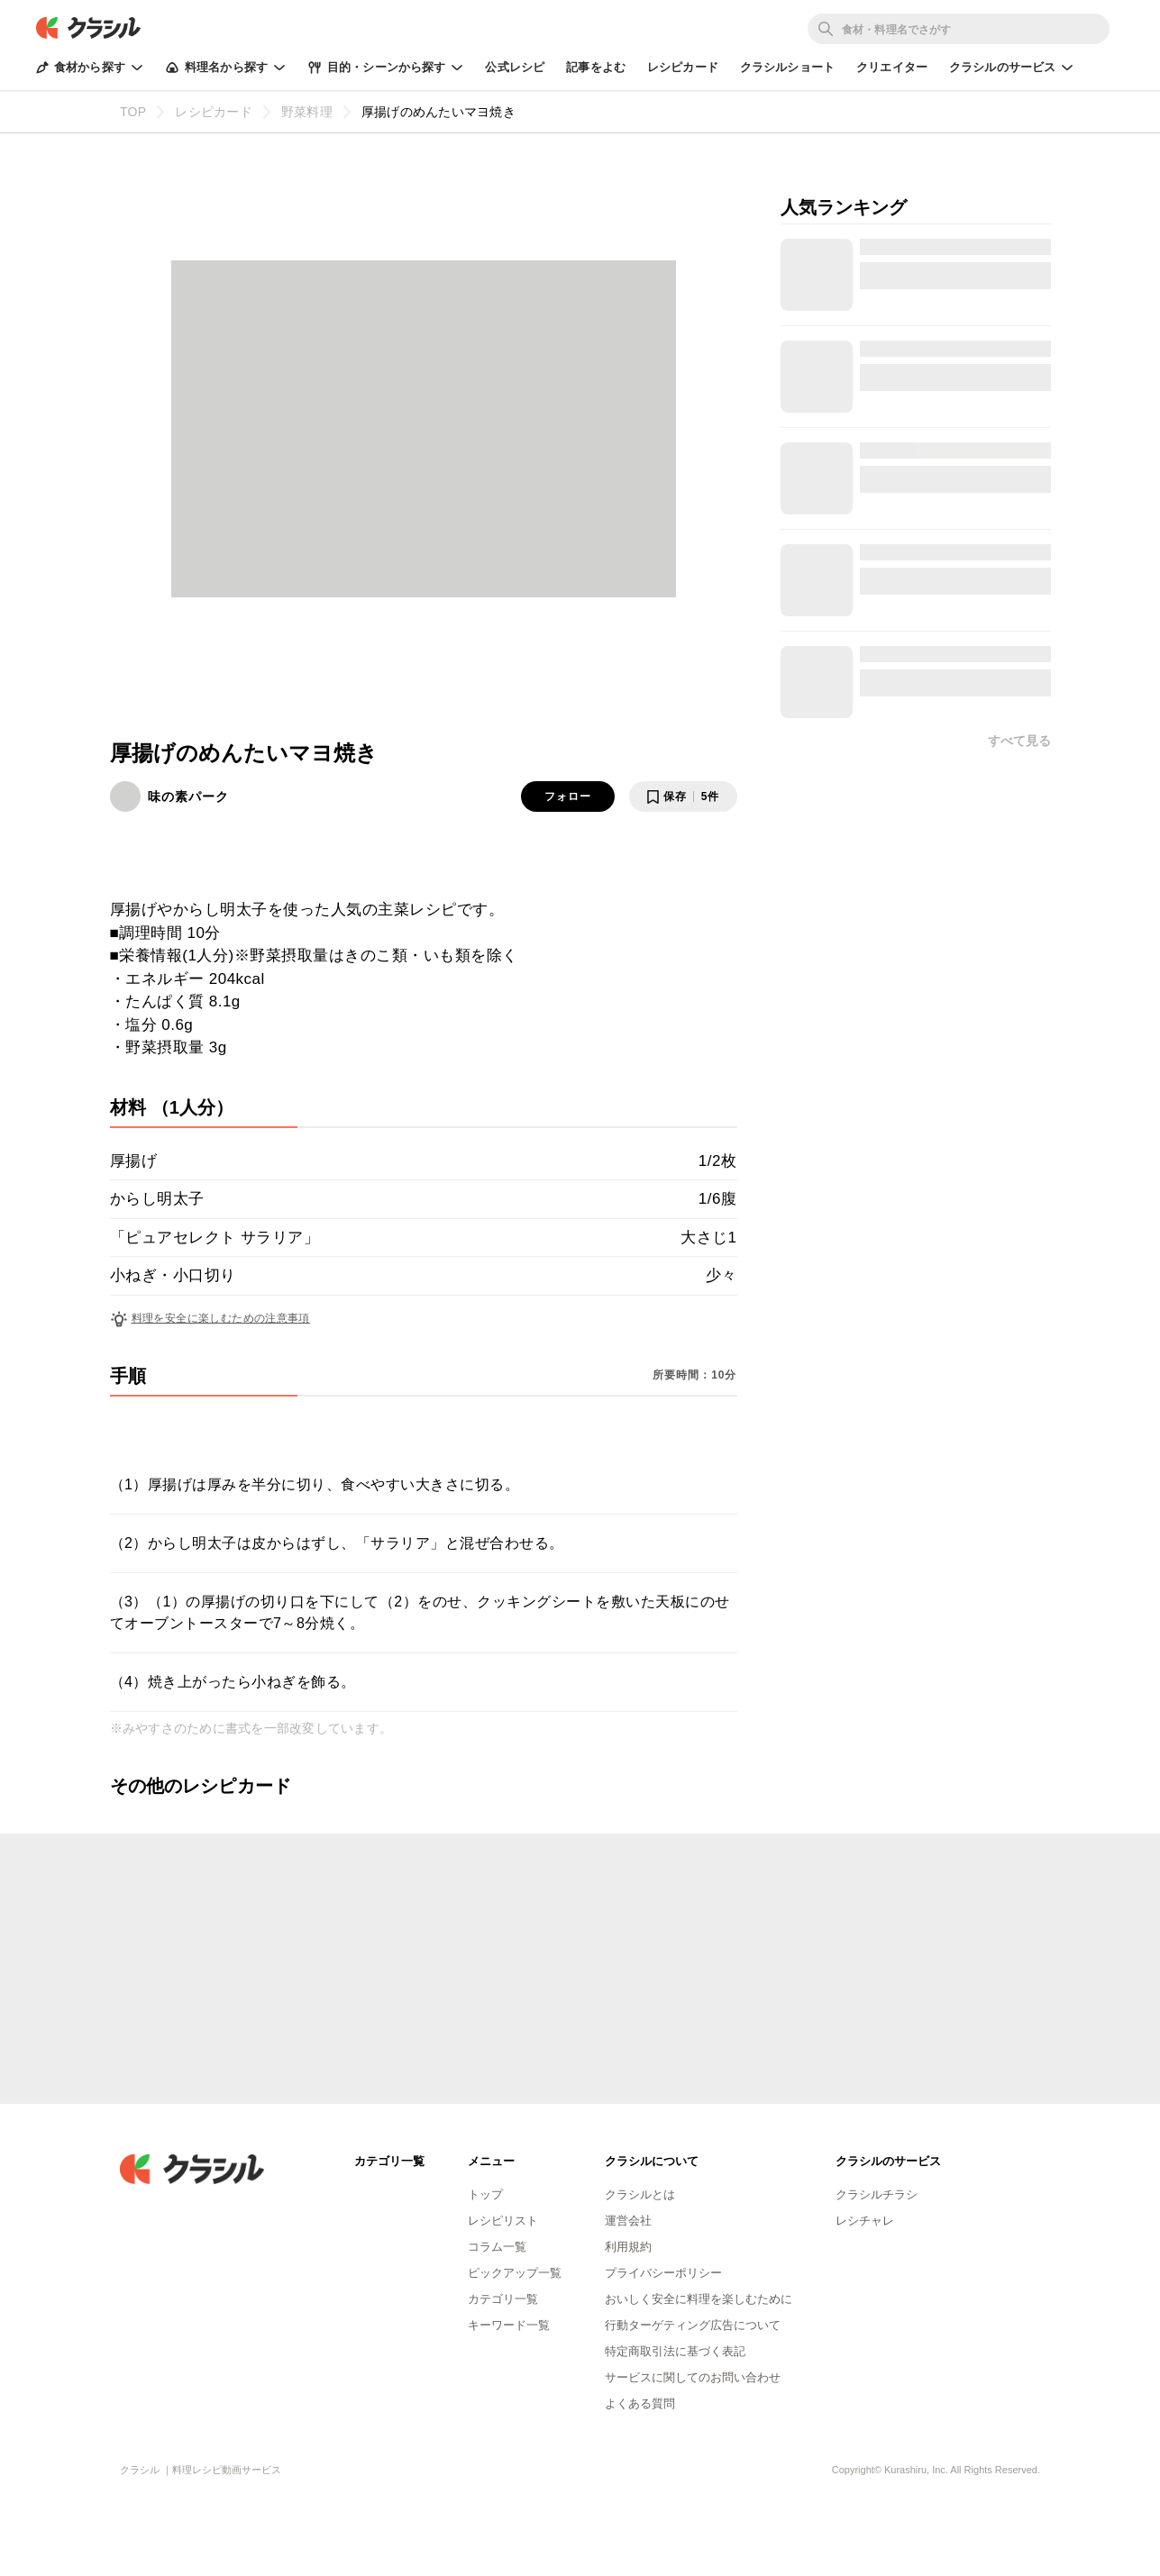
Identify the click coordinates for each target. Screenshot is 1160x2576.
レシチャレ (865, 2220)
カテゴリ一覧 (503, 2299)
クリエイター (891, 67)
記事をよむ (596, 67)
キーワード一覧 (509, 2325)
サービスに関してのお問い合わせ (693, 2377)
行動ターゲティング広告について (693, 2325)
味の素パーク (188, 796)
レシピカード (682, 67)
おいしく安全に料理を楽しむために (698, 2299)
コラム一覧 (497, 2246)
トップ (485, 2194)
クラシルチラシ (877, 2194)
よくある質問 (640, 2403)
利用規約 (628, 2246)
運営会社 (628, 2220)
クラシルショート (787, 67)
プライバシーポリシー (663, 2273)
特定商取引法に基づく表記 (675, 2351)
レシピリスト (503, 2220)
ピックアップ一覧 (515, 2273)
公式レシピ (514, 67)
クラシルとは (640, 2194)
